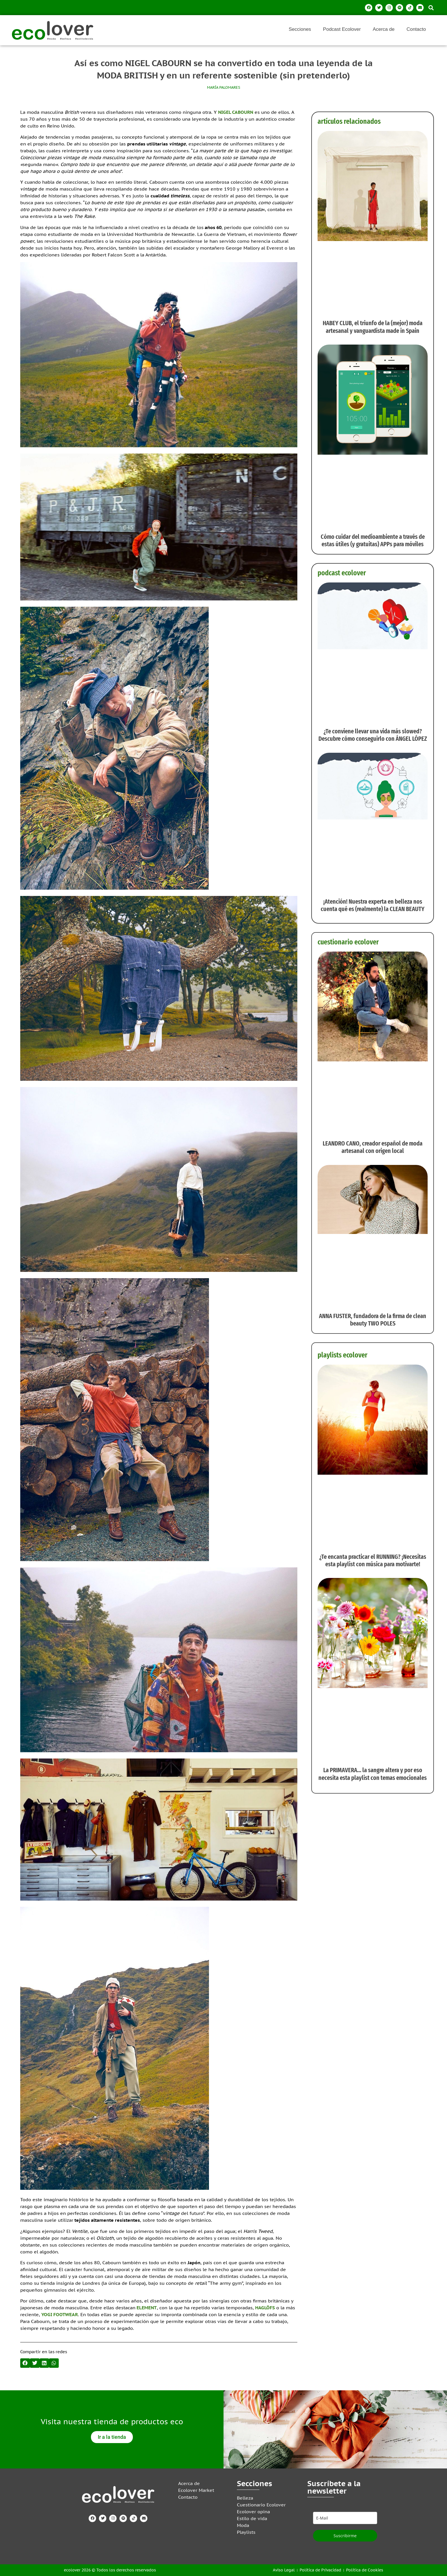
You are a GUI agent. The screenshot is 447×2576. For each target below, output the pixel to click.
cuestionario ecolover (348, 942)
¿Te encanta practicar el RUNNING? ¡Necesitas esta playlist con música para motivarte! (372, 1560)
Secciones (300, 29)
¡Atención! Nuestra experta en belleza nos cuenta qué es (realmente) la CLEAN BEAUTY (372, 905)
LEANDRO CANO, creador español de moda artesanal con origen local (372, 1147)
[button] (431, 7)
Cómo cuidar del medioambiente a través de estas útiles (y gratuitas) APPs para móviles (373, 540)
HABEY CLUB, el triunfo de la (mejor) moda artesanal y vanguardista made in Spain (372, 326)
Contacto (416, 29)
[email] (345, 2518)
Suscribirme (345, 2535)
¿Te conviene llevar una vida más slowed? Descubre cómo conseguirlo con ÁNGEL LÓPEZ (372, 734)
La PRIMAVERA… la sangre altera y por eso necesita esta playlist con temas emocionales (372, 1773)
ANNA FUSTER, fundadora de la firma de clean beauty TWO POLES (372, 1319)
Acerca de (384, 29)
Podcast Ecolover (342, 29)
